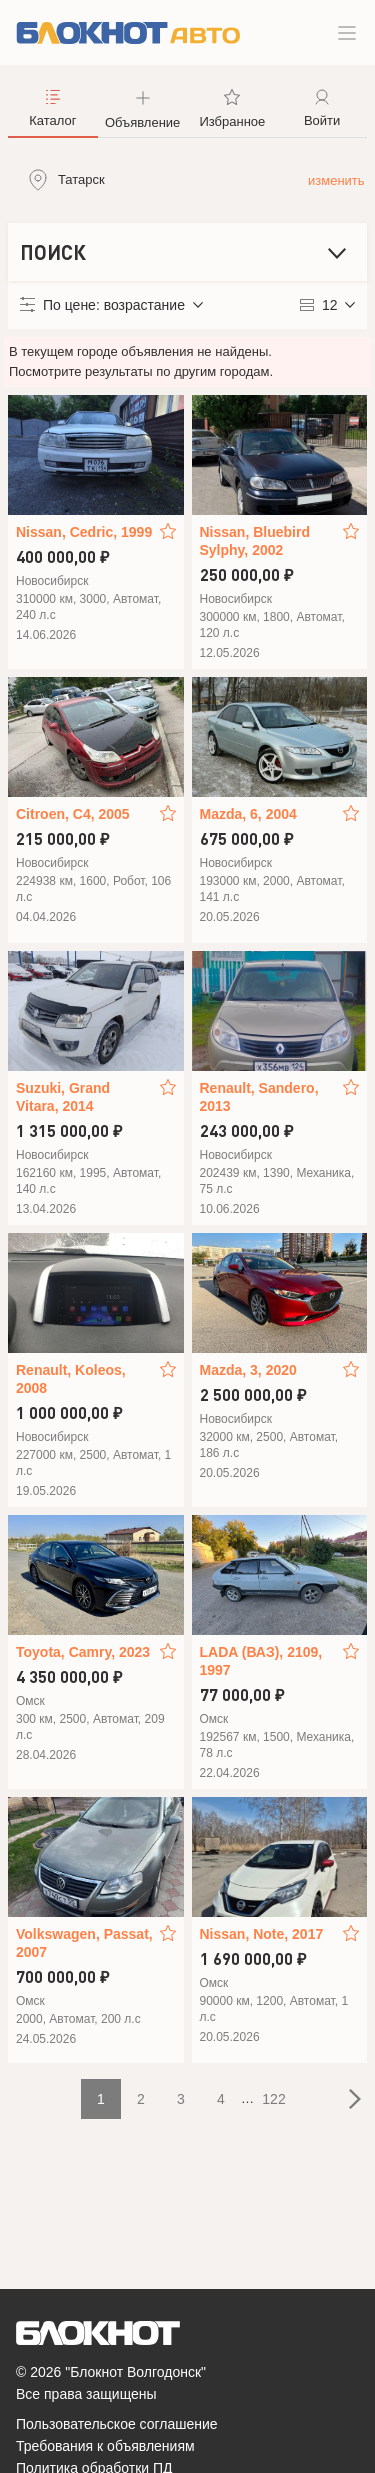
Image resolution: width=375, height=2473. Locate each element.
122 (273, 2099)
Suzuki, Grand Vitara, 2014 (63, 1097)
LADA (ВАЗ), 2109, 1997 (261, 1661)
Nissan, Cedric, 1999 (84, 532)
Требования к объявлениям (105, 2446)
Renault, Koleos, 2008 (71, 1379)
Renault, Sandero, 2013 (259, 1097)
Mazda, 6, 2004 (248, 814)
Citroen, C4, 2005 (73, 814)
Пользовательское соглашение (117, 2424)
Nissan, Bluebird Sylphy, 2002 (255, 541)
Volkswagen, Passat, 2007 (84, 1943)
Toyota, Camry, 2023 (83, 1652)
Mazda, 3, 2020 (248, 1370)
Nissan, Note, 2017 (262, 1934)
